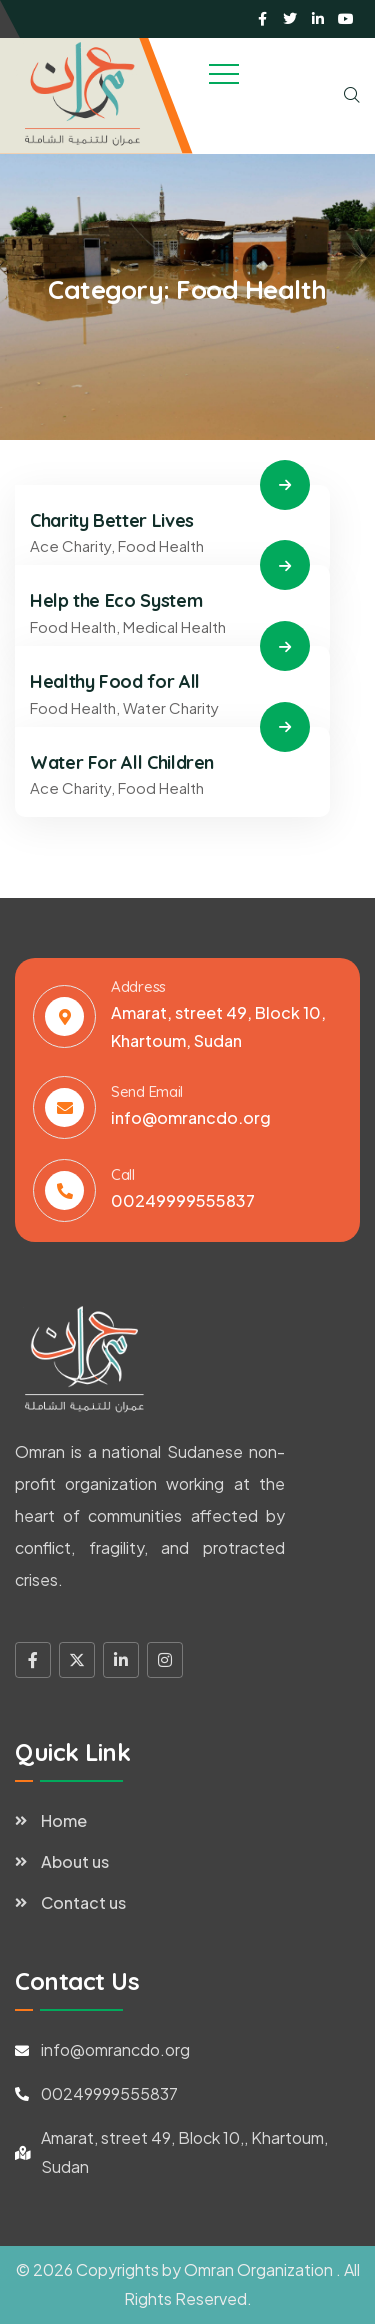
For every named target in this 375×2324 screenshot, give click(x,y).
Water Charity (171, 707)
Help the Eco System (116, 600)
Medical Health (174, 626)
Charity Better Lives (112, 520)
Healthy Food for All (115, 681)
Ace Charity (70, 545)
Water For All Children (122, 762)
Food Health (161, 545)
